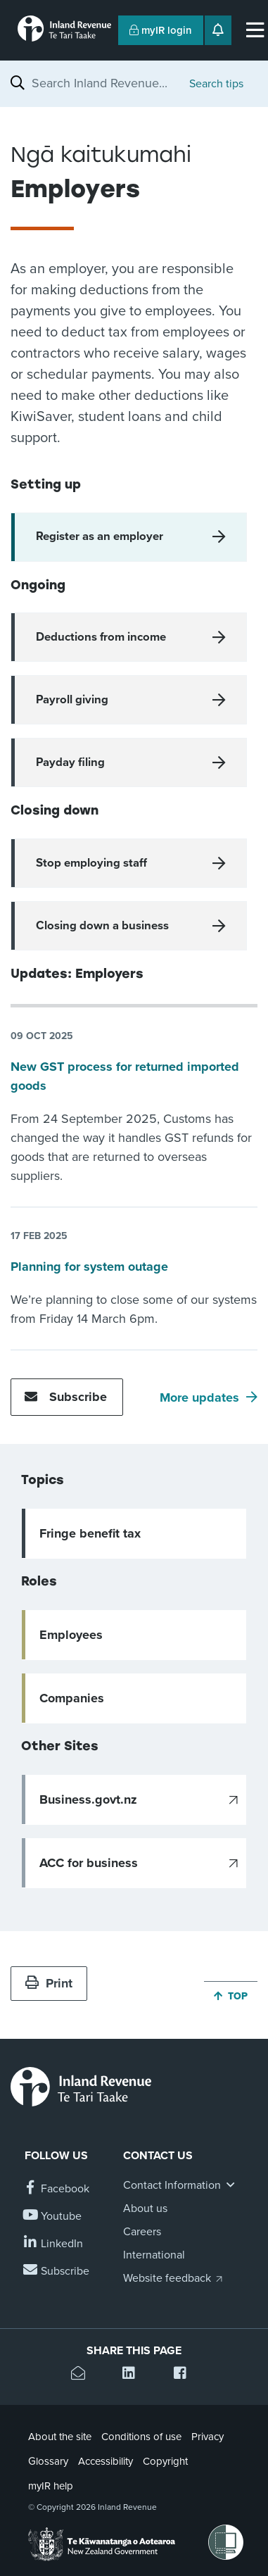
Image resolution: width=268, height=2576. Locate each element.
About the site (59, 2436)
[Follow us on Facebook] (57, 2189)
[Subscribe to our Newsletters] (57, 2271)
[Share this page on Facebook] (185, 2375)
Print (48, 1983)
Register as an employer (99, 536)
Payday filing (70, 762)
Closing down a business (102, 926)
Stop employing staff (91, 863)
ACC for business (88, 1863)
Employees (71, 1634)
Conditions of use (141, 2436)
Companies (71, 1698)
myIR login (160, 30)
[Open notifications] (218, 30)
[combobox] (103, 83)
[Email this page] (82, 2375)
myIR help (50, 2486)
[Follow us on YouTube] (53, 2216)
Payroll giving (72, 700)
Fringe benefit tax (90, 1533)
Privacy (207, 2436)
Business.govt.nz (88, 1799)
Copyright (165, 2461)
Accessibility (105, 2461)
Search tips (216, 84)
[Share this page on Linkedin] (134, 2375)
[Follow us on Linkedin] (54, 2244)
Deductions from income (101, 637)
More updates (199, 1397)
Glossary (48, 2461)
